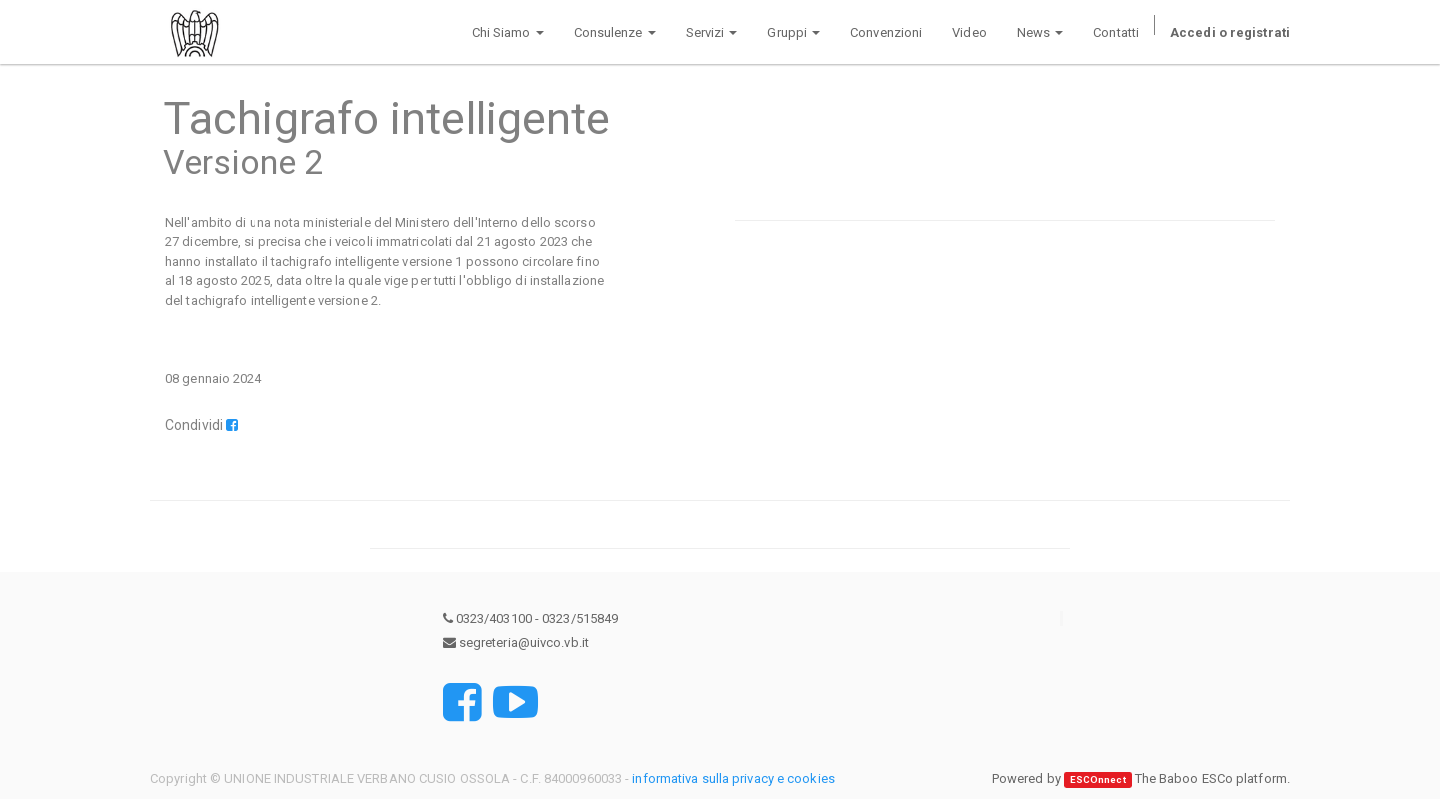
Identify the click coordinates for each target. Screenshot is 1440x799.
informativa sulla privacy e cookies (733, 778)
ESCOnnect (1098, 779)
